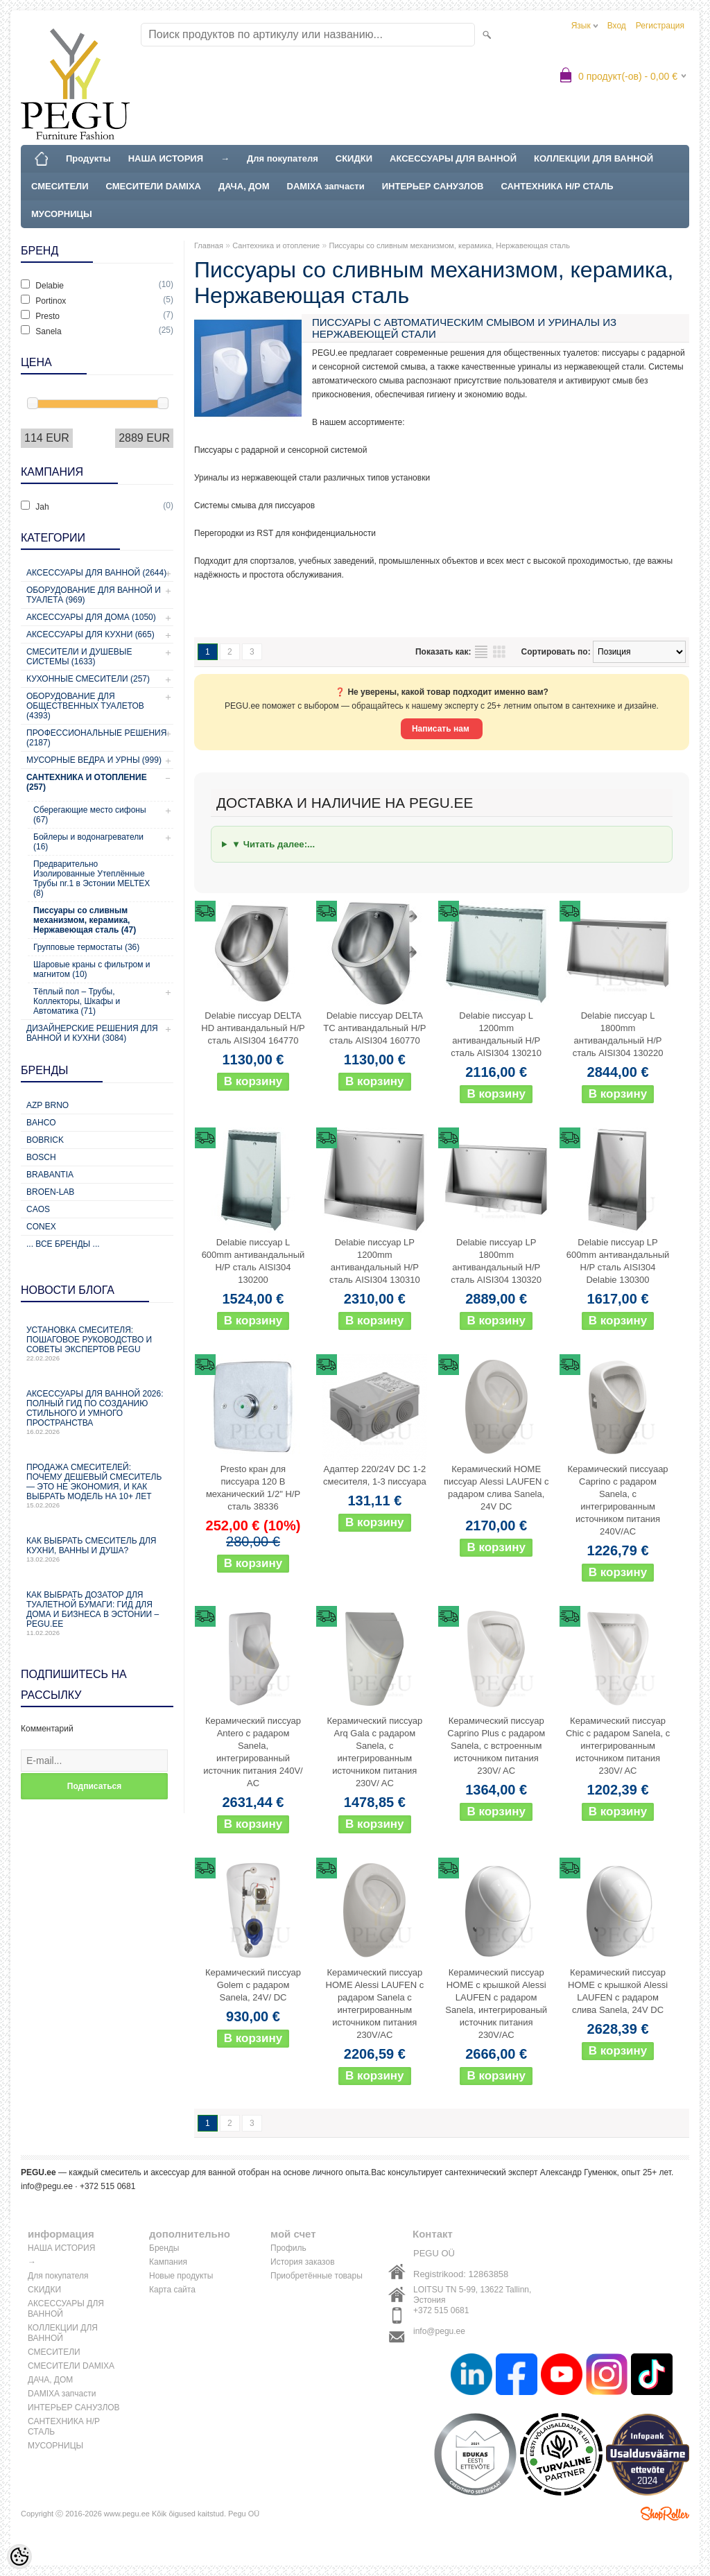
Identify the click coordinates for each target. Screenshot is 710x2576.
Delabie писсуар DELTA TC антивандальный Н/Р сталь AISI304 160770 (374, 1028)
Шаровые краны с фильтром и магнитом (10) (91, 969)
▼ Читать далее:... (273, 844)
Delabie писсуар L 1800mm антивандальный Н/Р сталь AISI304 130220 (618, 1034)
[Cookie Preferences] (19, 2556)
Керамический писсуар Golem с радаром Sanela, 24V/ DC (253, 1985)
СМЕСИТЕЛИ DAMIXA (153, 186)
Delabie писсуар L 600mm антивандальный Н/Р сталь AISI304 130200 (253, 1261)
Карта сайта (172, 2289)
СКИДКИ (354, 158)
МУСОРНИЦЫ (61, 214)
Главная (208, 245)
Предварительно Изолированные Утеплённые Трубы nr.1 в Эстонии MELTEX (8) (91, 878)
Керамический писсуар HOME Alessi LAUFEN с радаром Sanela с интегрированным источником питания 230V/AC (375, 2003)
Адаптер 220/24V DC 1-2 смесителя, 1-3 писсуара (374, 1475)
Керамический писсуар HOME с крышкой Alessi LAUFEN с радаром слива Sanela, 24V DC (618, 1991)
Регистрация (660, 26)
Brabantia (49, 1174)
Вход (616, 26)
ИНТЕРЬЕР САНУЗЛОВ (433, 186)
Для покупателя (282, 158)
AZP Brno (47, 1105)
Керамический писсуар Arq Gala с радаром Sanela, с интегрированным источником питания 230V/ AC (374, 1751)
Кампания (168, 2262)
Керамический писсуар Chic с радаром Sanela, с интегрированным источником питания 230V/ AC (618, 1745)
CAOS (38, 1209)
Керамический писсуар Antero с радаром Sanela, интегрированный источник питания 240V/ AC (252, 1751)
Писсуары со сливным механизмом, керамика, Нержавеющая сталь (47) (84, 920)
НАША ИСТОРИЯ (165, 158)
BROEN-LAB (50, 1192)
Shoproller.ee (665, 2514)
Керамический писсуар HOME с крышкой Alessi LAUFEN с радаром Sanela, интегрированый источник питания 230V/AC (496, 2003)
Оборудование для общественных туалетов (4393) (85, 705)
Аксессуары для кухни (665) (90, 634)
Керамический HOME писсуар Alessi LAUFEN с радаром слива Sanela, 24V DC (496, 1488)
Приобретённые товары (316, 2276)
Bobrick (45, 1140)
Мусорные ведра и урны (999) (94, 760)
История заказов (302, 2262)
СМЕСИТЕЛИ (60, 186)
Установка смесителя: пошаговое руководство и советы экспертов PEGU (97, 1343)
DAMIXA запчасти (326, 186)
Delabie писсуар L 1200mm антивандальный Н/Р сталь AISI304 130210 (496, 1034)
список (481, 652)
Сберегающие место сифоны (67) (89, 814)
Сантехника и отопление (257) (86, 782)
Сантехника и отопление (276, 245)
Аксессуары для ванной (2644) (96, 573)
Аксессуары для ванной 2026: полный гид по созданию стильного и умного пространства (97, 1412)
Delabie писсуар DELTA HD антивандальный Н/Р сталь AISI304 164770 (252, 1028)
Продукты (88, 158)
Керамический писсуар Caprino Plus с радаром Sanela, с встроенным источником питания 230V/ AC (496, 1745)
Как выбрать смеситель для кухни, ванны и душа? (97, 1549)
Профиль (288, 2248)
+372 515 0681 (441, 2310)
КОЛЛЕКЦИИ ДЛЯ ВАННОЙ (593, 158)
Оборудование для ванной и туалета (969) (93, 595)
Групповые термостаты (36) (86, 947)
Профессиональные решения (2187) (96, 737)
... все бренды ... (63, 1244)
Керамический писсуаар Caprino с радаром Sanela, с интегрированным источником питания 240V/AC (617, 1500)
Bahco (41, 1122)
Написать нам (441, 729)
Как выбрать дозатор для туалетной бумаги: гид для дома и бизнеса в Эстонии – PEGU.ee (97, 1613)
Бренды (164, 2248)
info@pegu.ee (47, 2186)
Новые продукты (181, 2276)
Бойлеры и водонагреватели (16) (88, 842)
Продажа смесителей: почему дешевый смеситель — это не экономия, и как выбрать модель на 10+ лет (97, 1485)
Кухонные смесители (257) (88, 679)
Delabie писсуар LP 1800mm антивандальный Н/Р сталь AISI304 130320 (496, 1261)
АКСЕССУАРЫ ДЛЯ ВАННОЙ (453, 158)
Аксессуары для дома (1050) (91, 617)
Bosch (41, 1157)
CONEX (41, 1226)
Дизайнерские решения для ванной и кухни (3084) (92, 1033)
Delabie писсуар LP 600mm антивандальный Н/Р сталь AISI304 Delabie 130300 (618, 1261)
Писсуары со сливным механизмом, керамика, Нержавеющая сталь (449, 245)
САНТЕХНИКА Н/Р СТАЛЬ (557, 186)
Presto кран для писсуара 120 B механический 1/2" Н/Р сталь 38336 (253, 1488)
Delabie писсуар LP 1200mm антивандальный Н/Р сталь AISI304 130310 (374, 1261)
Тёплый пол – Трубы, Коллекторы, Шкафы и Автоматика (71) (76, 1001)
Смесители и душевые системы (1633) (79, 656)
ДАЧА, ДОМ (244, 186)
